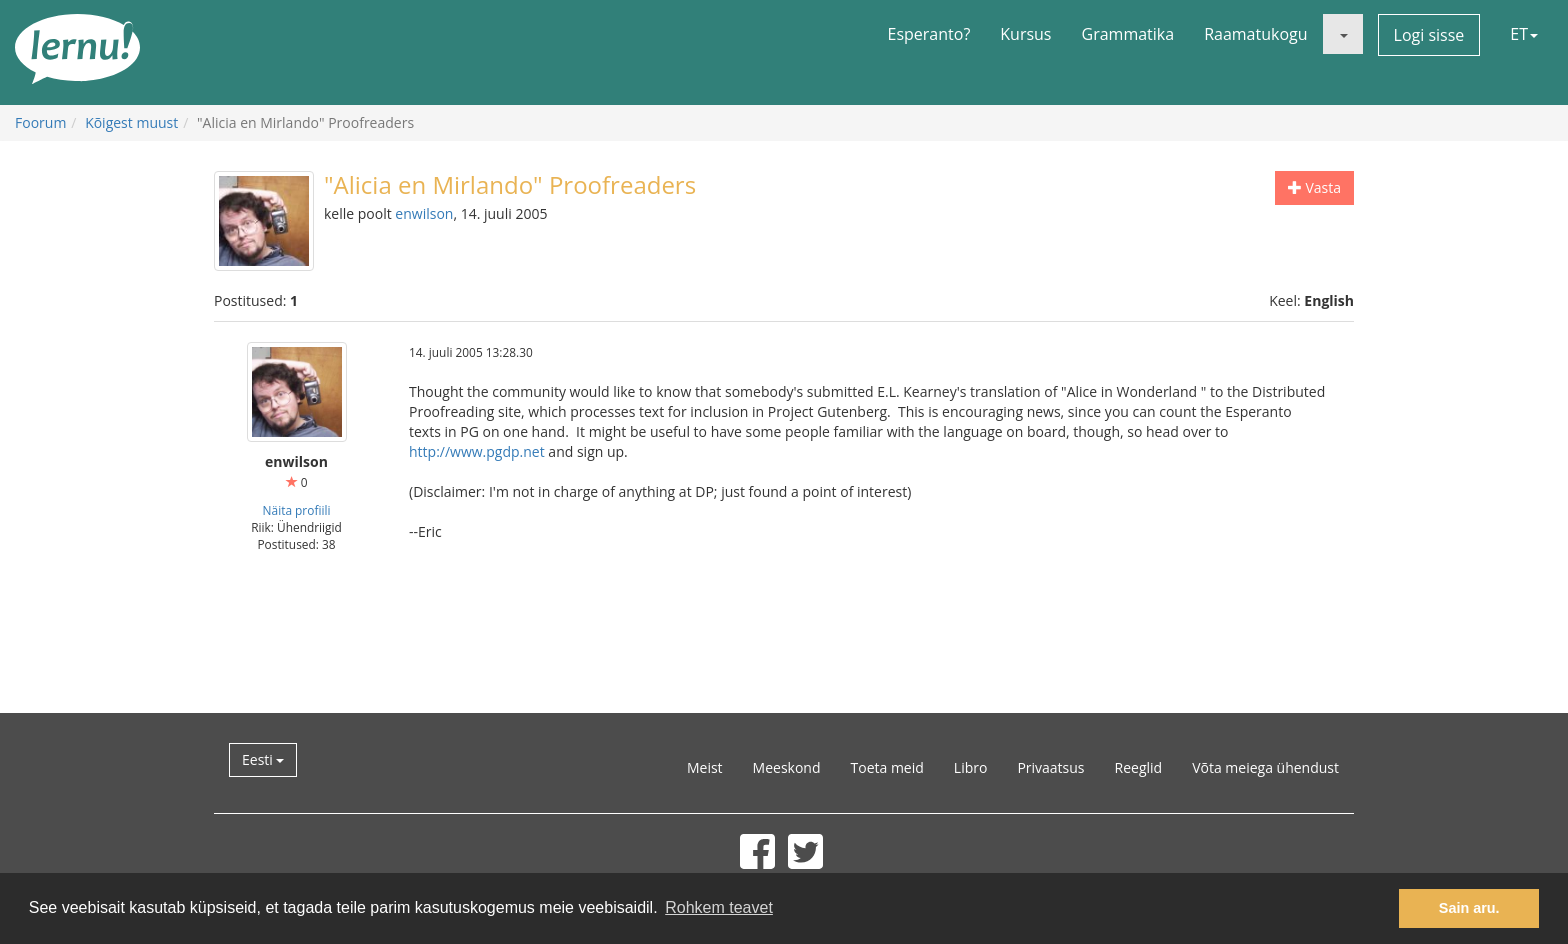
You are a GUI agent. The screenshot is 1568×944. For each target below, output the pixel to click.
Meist (705, 767)
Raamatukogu (1255, 34)
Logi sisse (1429, 35)
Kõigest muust (131, 122)
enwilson (424, 213)
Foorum (40, 122)
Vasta (1314, 187)
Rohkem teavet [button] (719, 907)
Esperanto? (929, 34)
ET (1524, 34)
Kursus (1025, 34)
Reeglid (1139, 767)
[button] (1343, 34)
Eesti (263, 759)
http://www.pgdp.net (477, 451)
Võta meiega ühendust (1265, 767)
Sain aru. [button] (1469, 908)
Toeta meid (887, 767)
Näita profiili (297, 510)
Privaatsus (1050, 767)
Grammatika (1128, 34)
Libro (971, 767)
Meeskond (787, 767)
